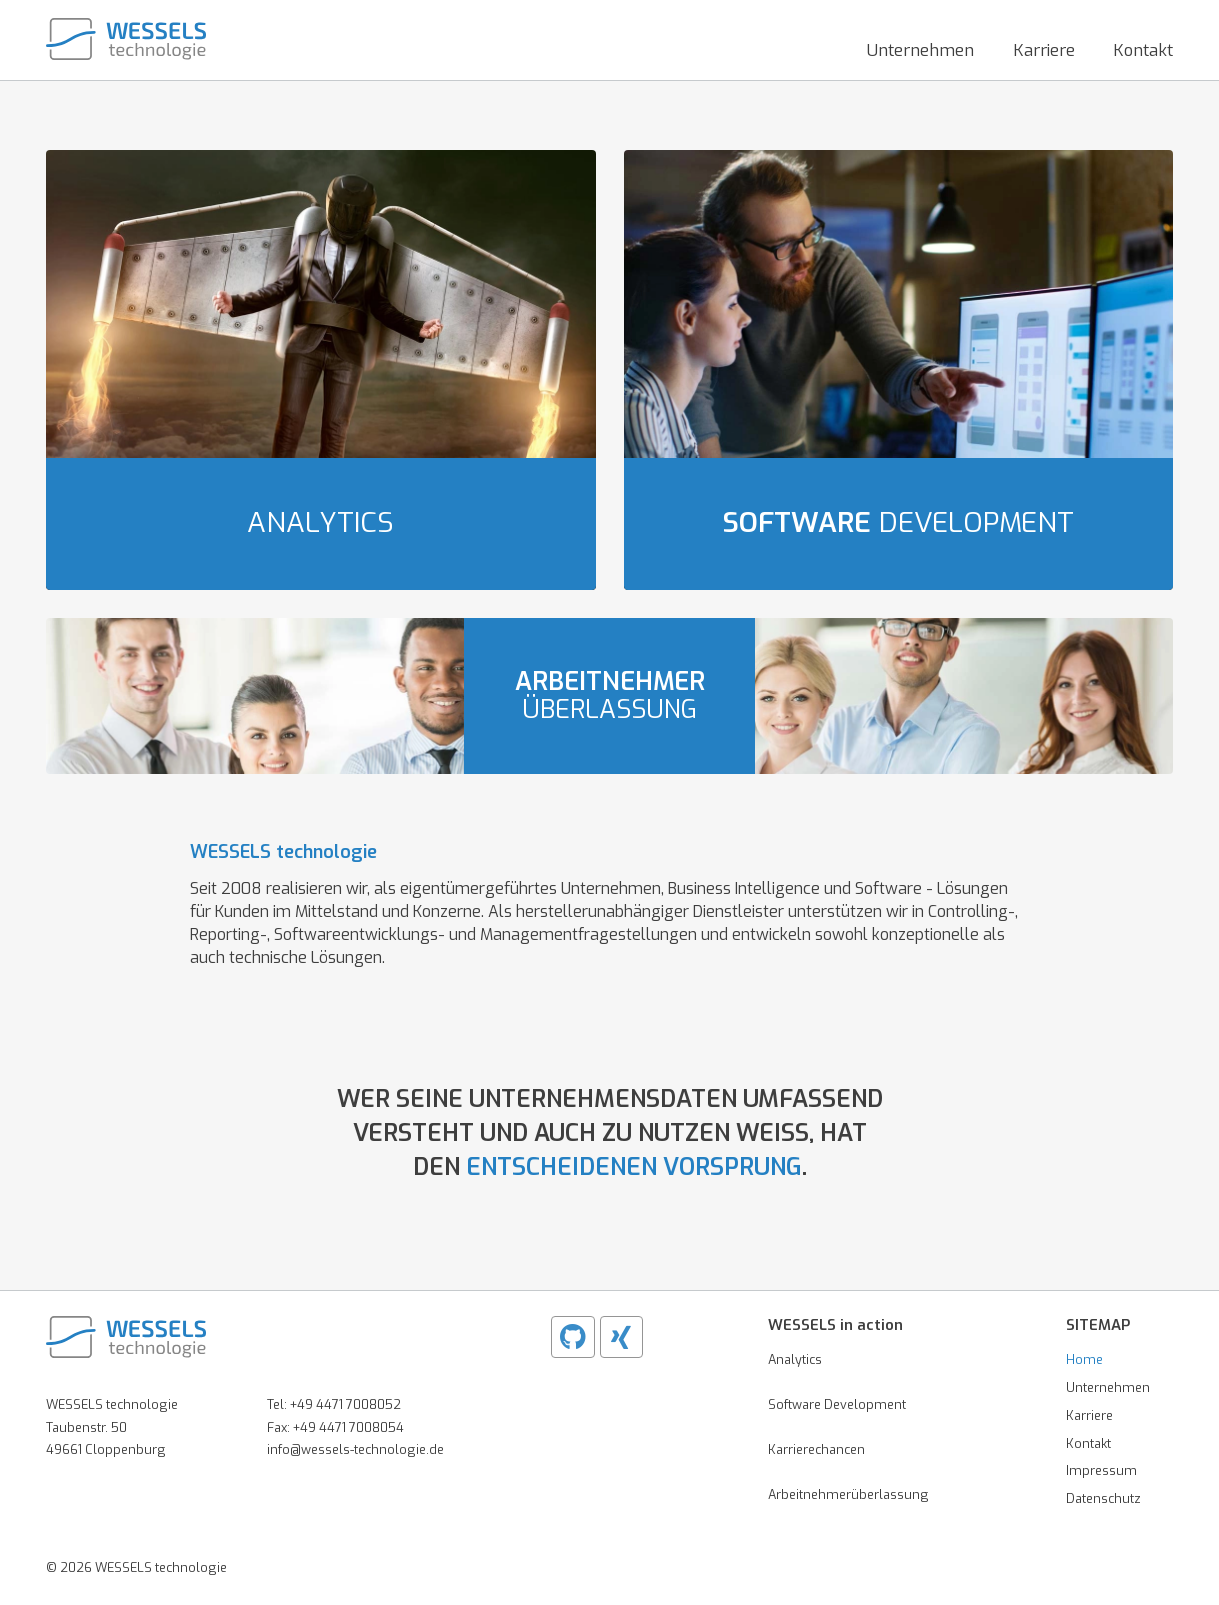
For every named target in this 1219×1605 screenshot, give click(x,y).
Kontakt (1088, 1443)
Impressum (1101, 1470)
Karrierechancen (816, 1449)
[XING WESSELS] (622, 1337)
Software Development (837, 1404)
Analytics (795, 1359)
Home (1084, 1359)
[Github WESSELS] (573, 1337)
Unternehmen (1108, 1387)
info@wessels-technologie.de (355, 1449)
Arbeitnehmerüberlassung (848, 1494)
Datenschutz (1103, 1498)
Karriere (1089, 1415)
